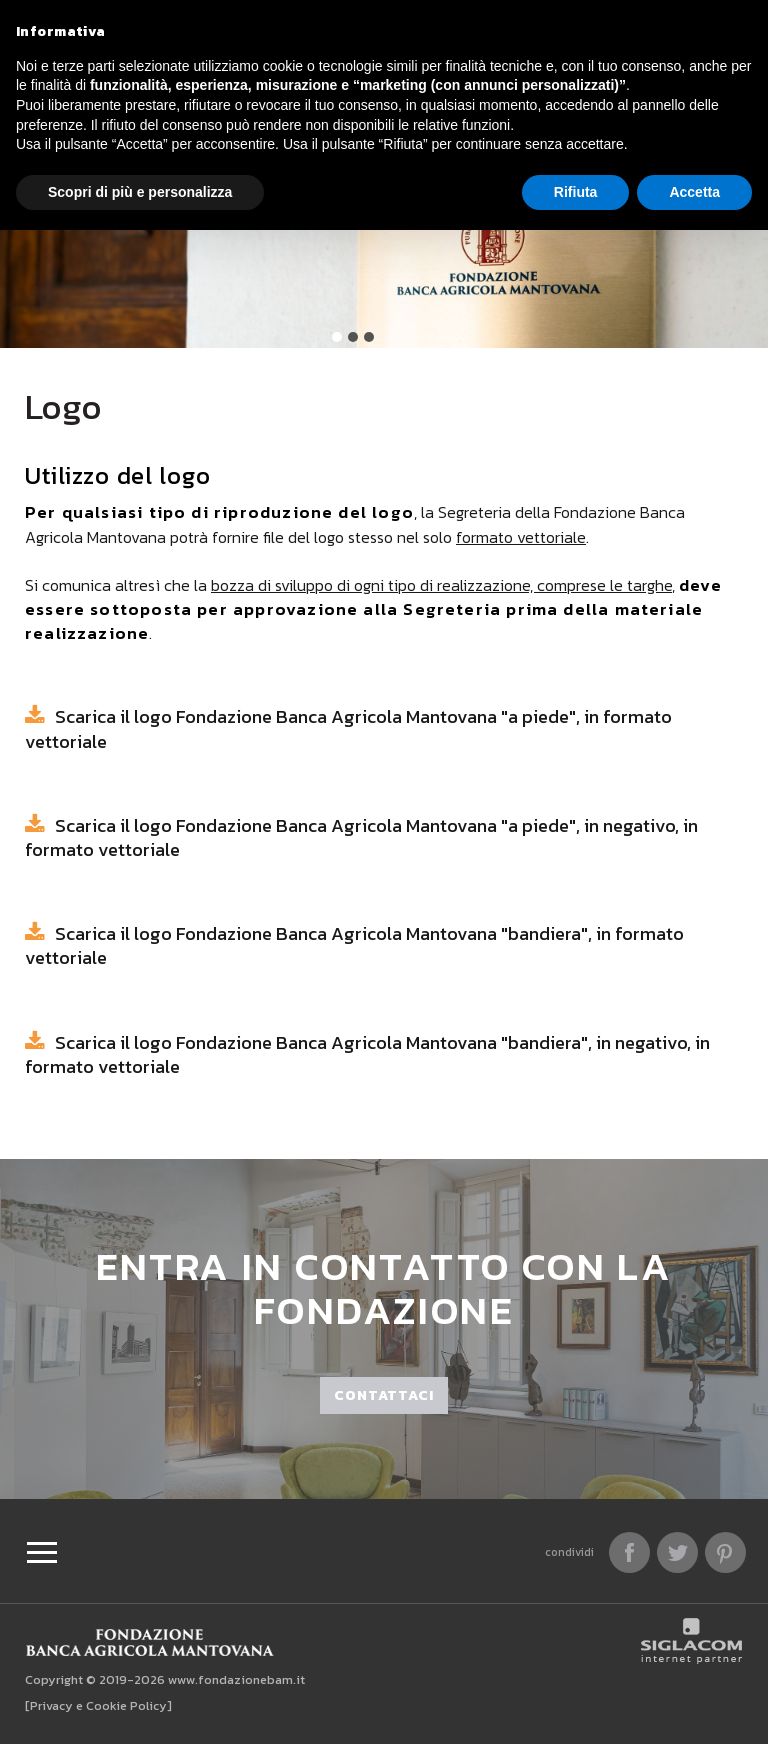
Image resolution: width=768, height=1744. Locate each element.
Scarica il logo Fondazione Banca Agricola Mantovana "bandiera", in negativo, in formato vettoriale (367, 1054)
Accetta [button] (694, 192)
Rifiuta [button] (576, 192)
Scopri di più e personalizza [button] (140, 192)
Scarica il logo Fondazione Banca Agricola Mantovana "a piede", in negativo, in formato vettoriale (361, 837)
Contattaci (383, 1395)
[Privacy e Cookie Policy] (98, 1705)
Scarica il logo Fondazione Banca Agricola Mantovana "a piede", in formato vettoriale (348, 728)
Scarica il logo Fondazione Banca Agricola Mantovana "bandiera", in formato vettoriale (354, 945)
